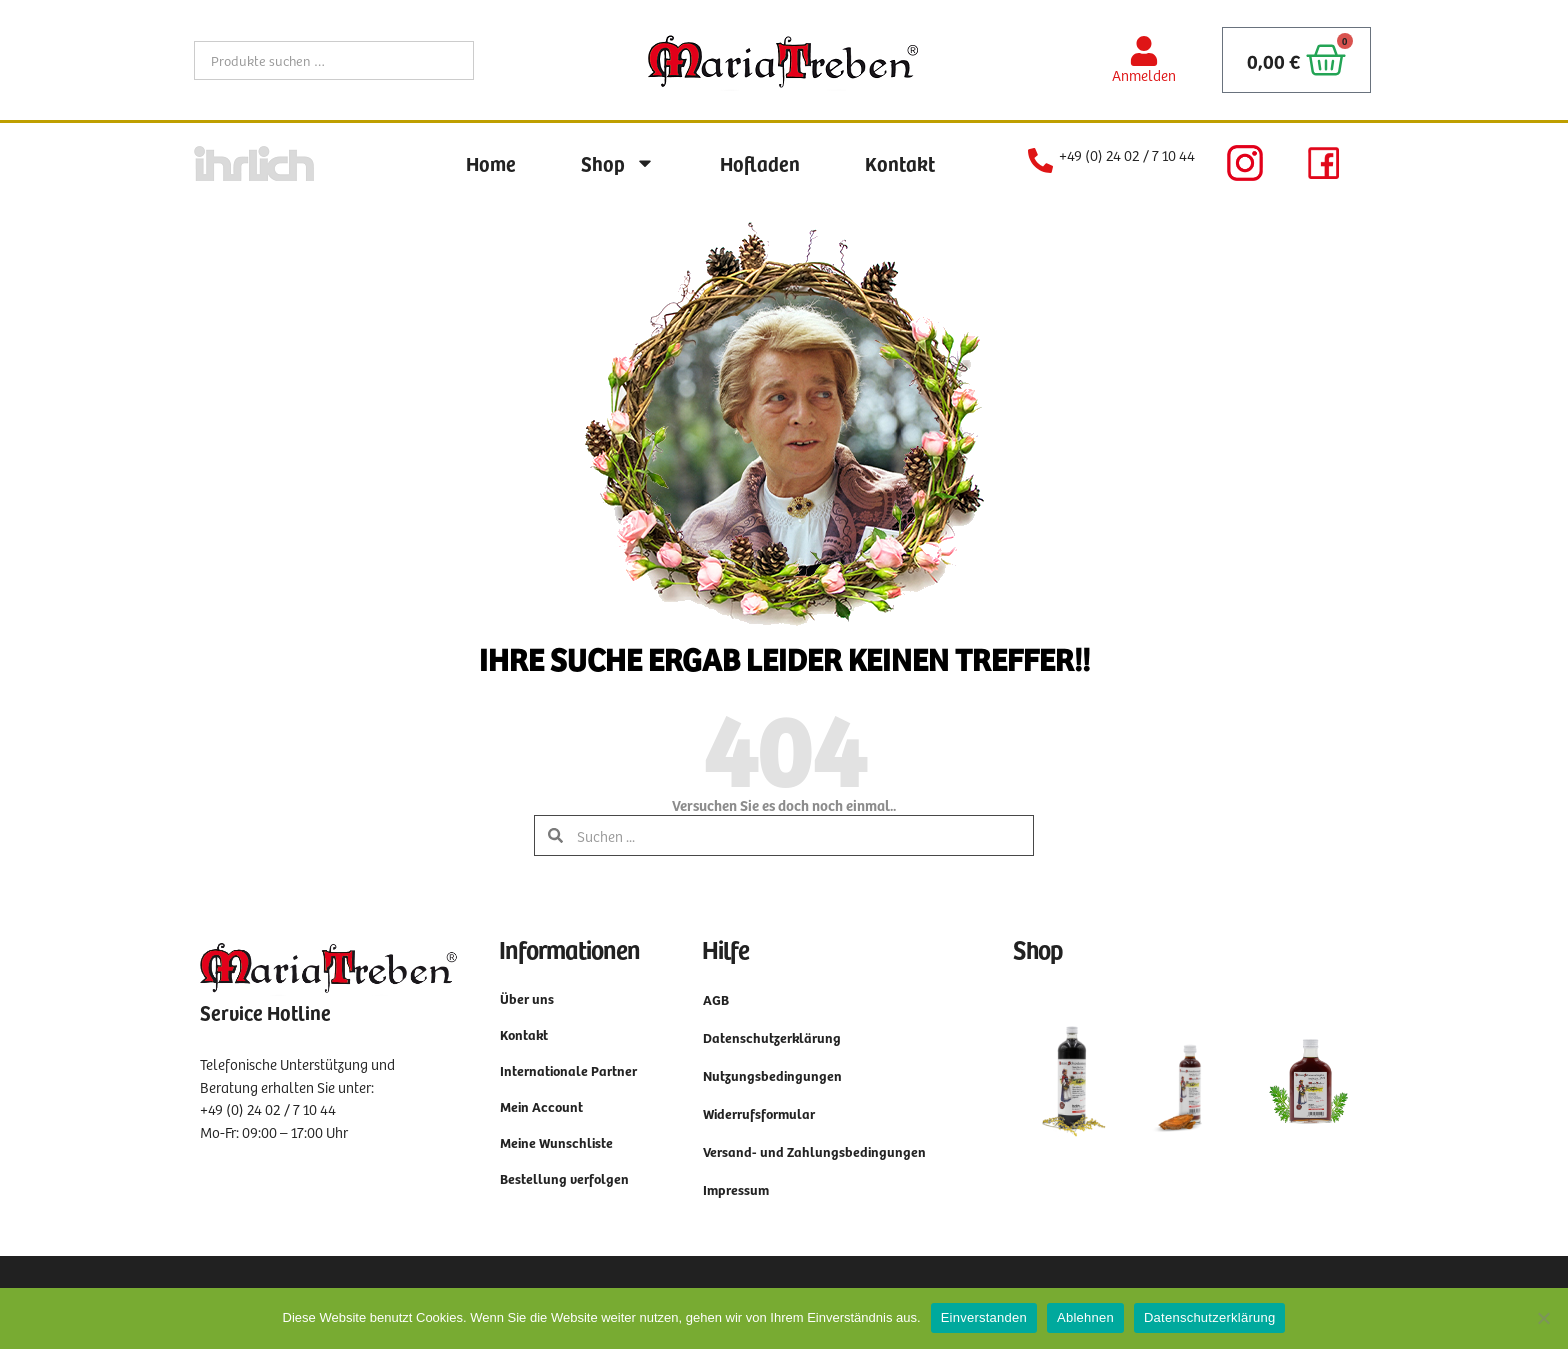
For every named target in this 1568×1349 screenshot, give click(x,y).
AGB (716, 999)
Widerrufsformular (759, 1113)
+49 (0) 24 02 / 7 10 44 (1127, 155)
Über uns (527, 998)
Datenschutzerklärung (772, 1037)
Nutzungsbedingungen (772, 1075)
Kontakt (900, 163)
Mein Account (541, 1106)
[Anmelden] (1144, 51)
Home (491, 163)
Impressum (736, 1189)
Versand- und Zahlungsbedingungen (814, 1151)
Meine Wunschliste (556, 1142)
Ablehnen (1085, 1317)
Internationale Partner (568, 1070)
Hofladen (760, 163)
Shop (618, 163)
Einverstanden (984, 1317)
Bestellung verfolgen (564, 1178)
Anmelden (1144, 75)
